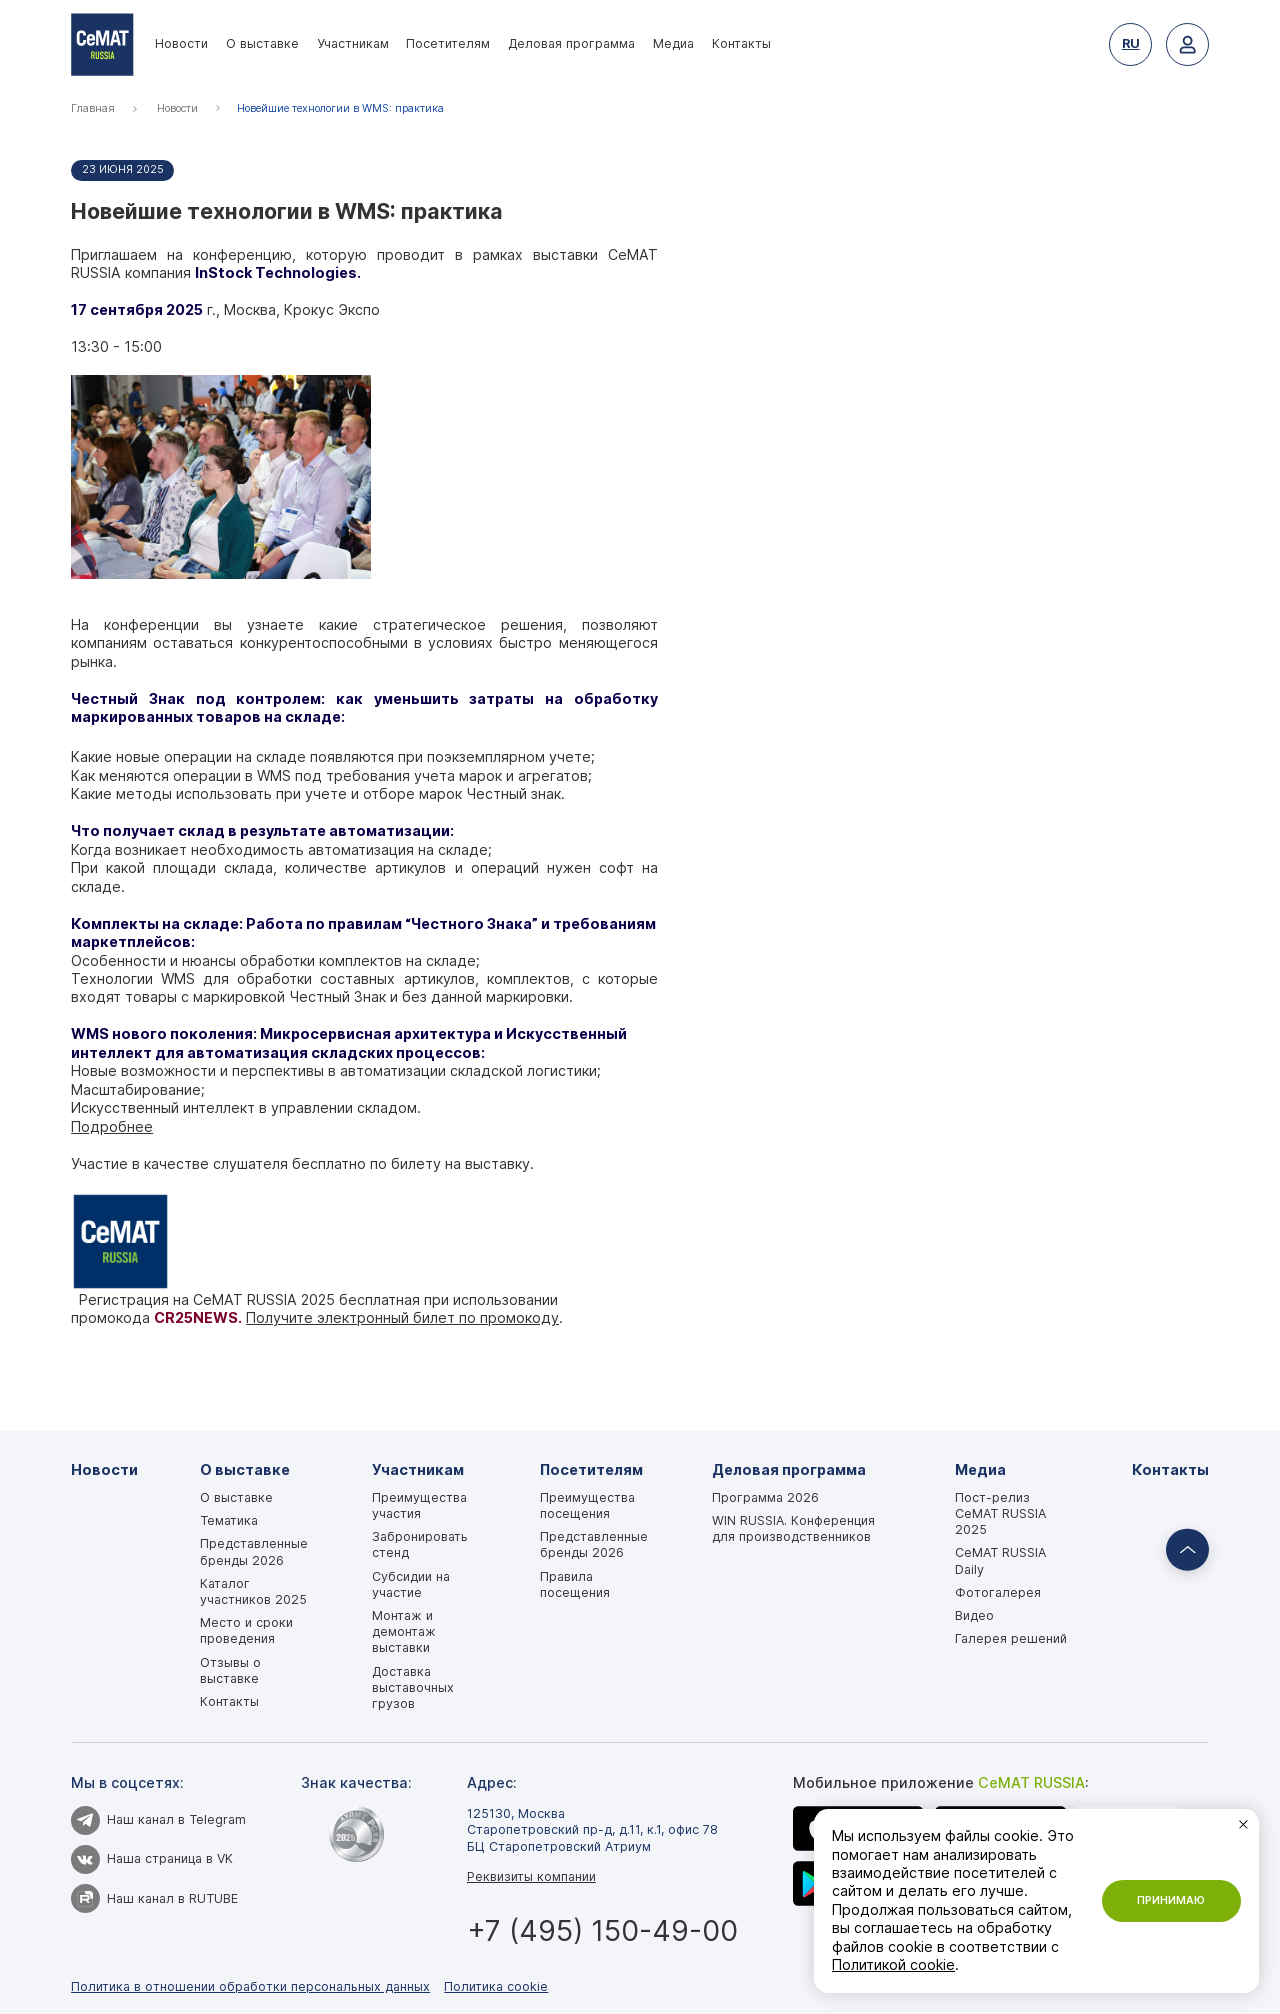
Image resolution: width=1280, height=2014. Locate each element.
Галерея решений (1011, 1638)
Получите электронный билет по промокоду (402, 1317)
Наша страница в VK (152, 1859)
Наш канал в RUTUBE (154, 1898)
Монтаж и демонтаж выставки (404, 1631)
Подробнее (112, 1126)
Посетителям (448, 43)
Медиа (673, 43)
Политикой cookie (893, 1964)
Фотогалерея (998, 1592)
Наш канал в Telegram (158, 1820)
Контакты (741, 43)
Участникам (353, 43)
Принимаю (1171, 1900)
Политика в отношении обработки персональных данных (250, 1986)
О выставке (262, 43)
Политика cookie (496, 1986)
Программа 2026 (765, 1497)
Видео (974, 1615)
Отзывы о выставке (230, 1670)
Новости (181, 43)
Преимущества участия (419, 1505)
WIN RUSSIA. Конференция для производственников (793, 1528)
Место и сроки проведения (246, 1630)
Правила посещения (575, 1584)
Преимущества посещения (587, 1505)
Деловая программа (571, 43)
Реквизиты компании (531, 1876)
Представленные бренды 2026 (254, 1551)
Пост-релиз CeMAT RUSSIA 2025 (1000, 1513)
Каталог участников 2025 (253, 1591)
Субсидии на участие (411, 1584)
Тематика (229, 1520)
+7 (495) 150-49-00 (602, 1930)
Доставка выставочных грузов (413, 1687)
